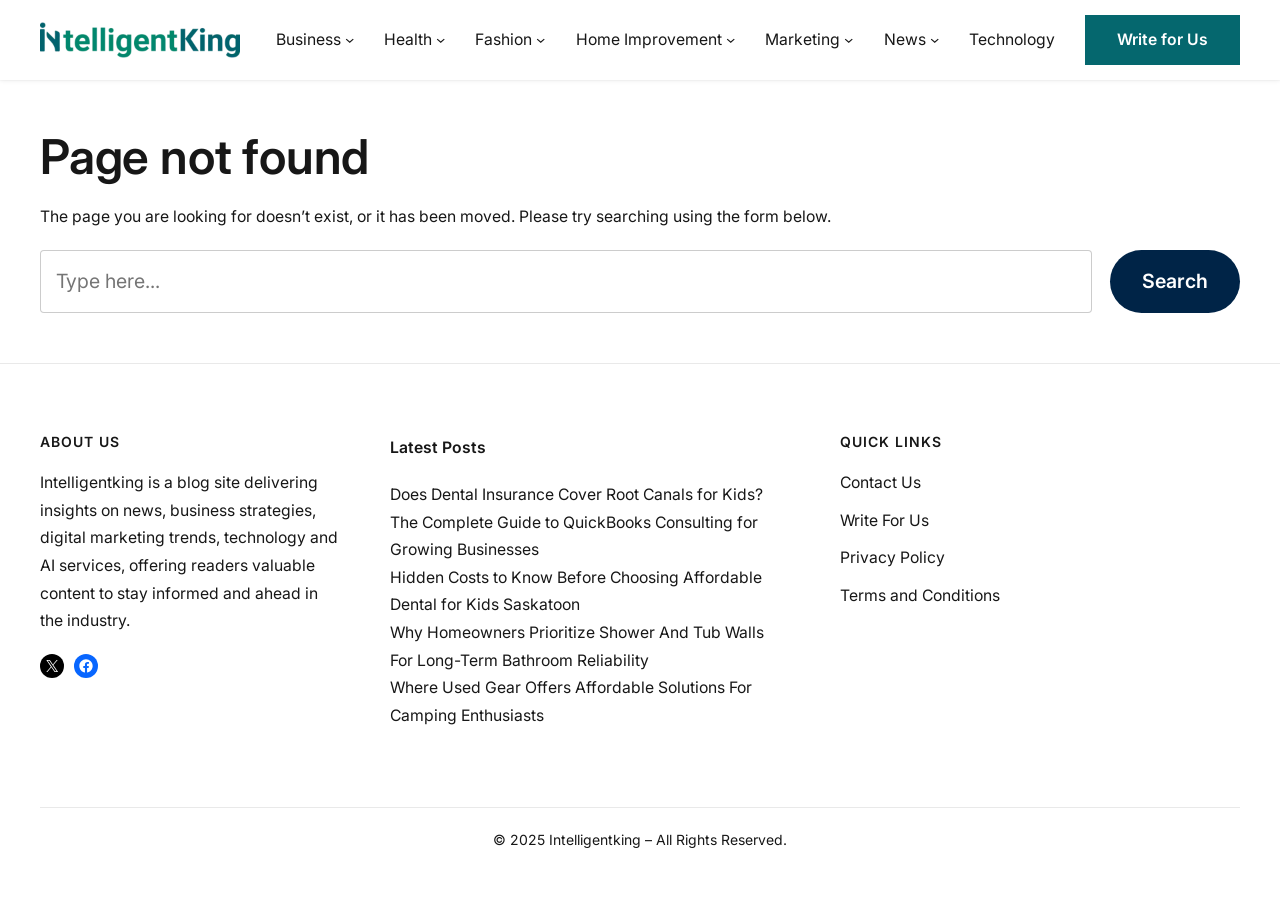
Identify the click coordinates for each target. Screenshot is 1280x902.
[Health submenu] (440, 39)
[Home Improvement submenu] (730, 39)
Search (1175, 281)
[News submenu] (934, 39)
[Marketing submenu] (848, 39)
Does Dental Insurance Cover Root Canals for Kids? (576, 494)
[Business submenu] (349, 39)
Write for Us (1162, 39)
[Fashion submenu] (540, 39)
